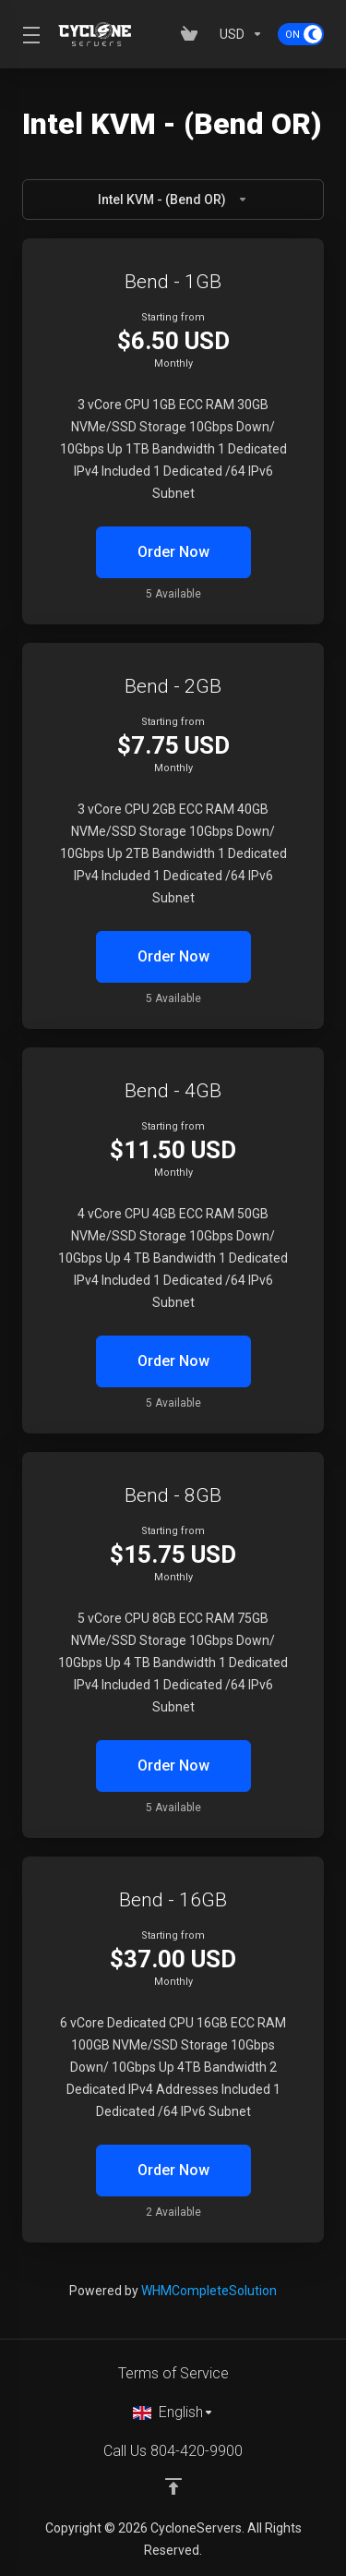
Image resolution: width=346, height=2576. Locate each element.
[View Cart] (192, 34)
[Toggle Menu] (29, 34)
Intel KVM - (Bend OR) (173, 199)
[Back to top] (173, 2486)
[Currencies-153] (241, 34)
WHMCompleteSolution (209, 2290)
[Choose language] (173, 2412)
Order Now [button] (173, 552)
